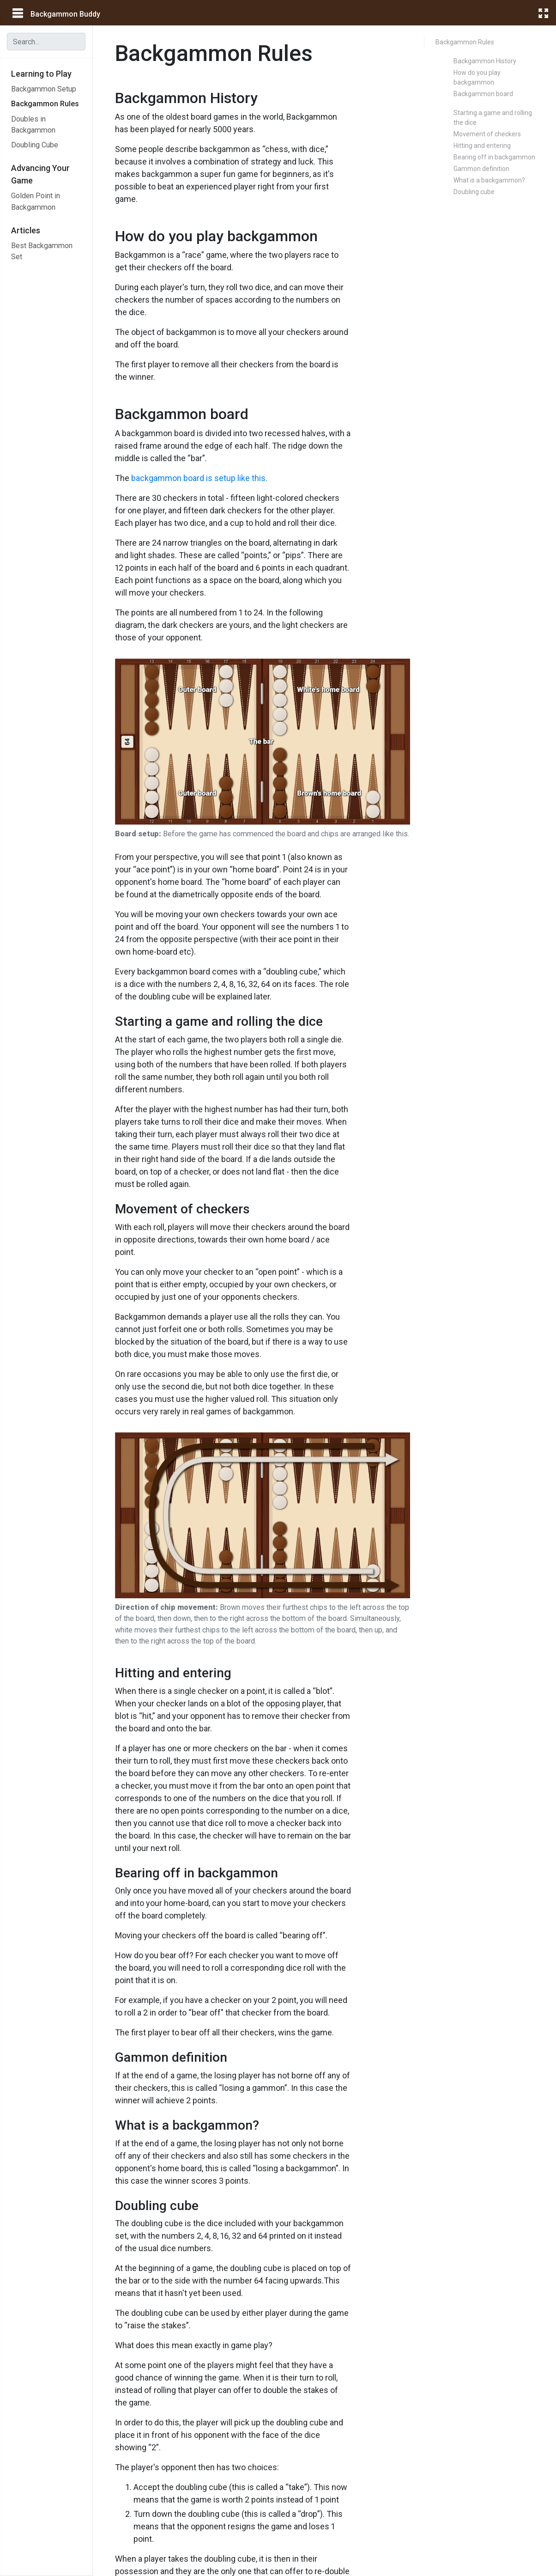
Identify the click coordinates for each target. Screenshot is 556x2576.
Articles (25, 230)
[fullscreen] (543, 13)
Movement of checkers (487, 134)
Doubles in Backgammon (33, 124)
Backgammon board (483, 93)
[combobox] (46, 41)
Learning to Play (41, 74)
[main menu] (17, 13)
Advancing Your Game (40, 174)
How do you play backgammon (477, 77)
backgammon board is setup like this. (199, 478)
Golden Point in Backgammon (35, 201)
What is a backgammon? (489, 180)
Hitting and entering (482, 145)
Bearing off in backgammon (494, 157)
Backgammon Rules (45, 103)
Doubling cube (474, 191)
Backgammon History (484, 61)
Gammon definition (481, 168)
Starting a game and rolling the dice (492, 117)
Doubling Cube (34, 144)
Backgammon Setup (43, 89)
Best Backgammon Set (42, 251)
